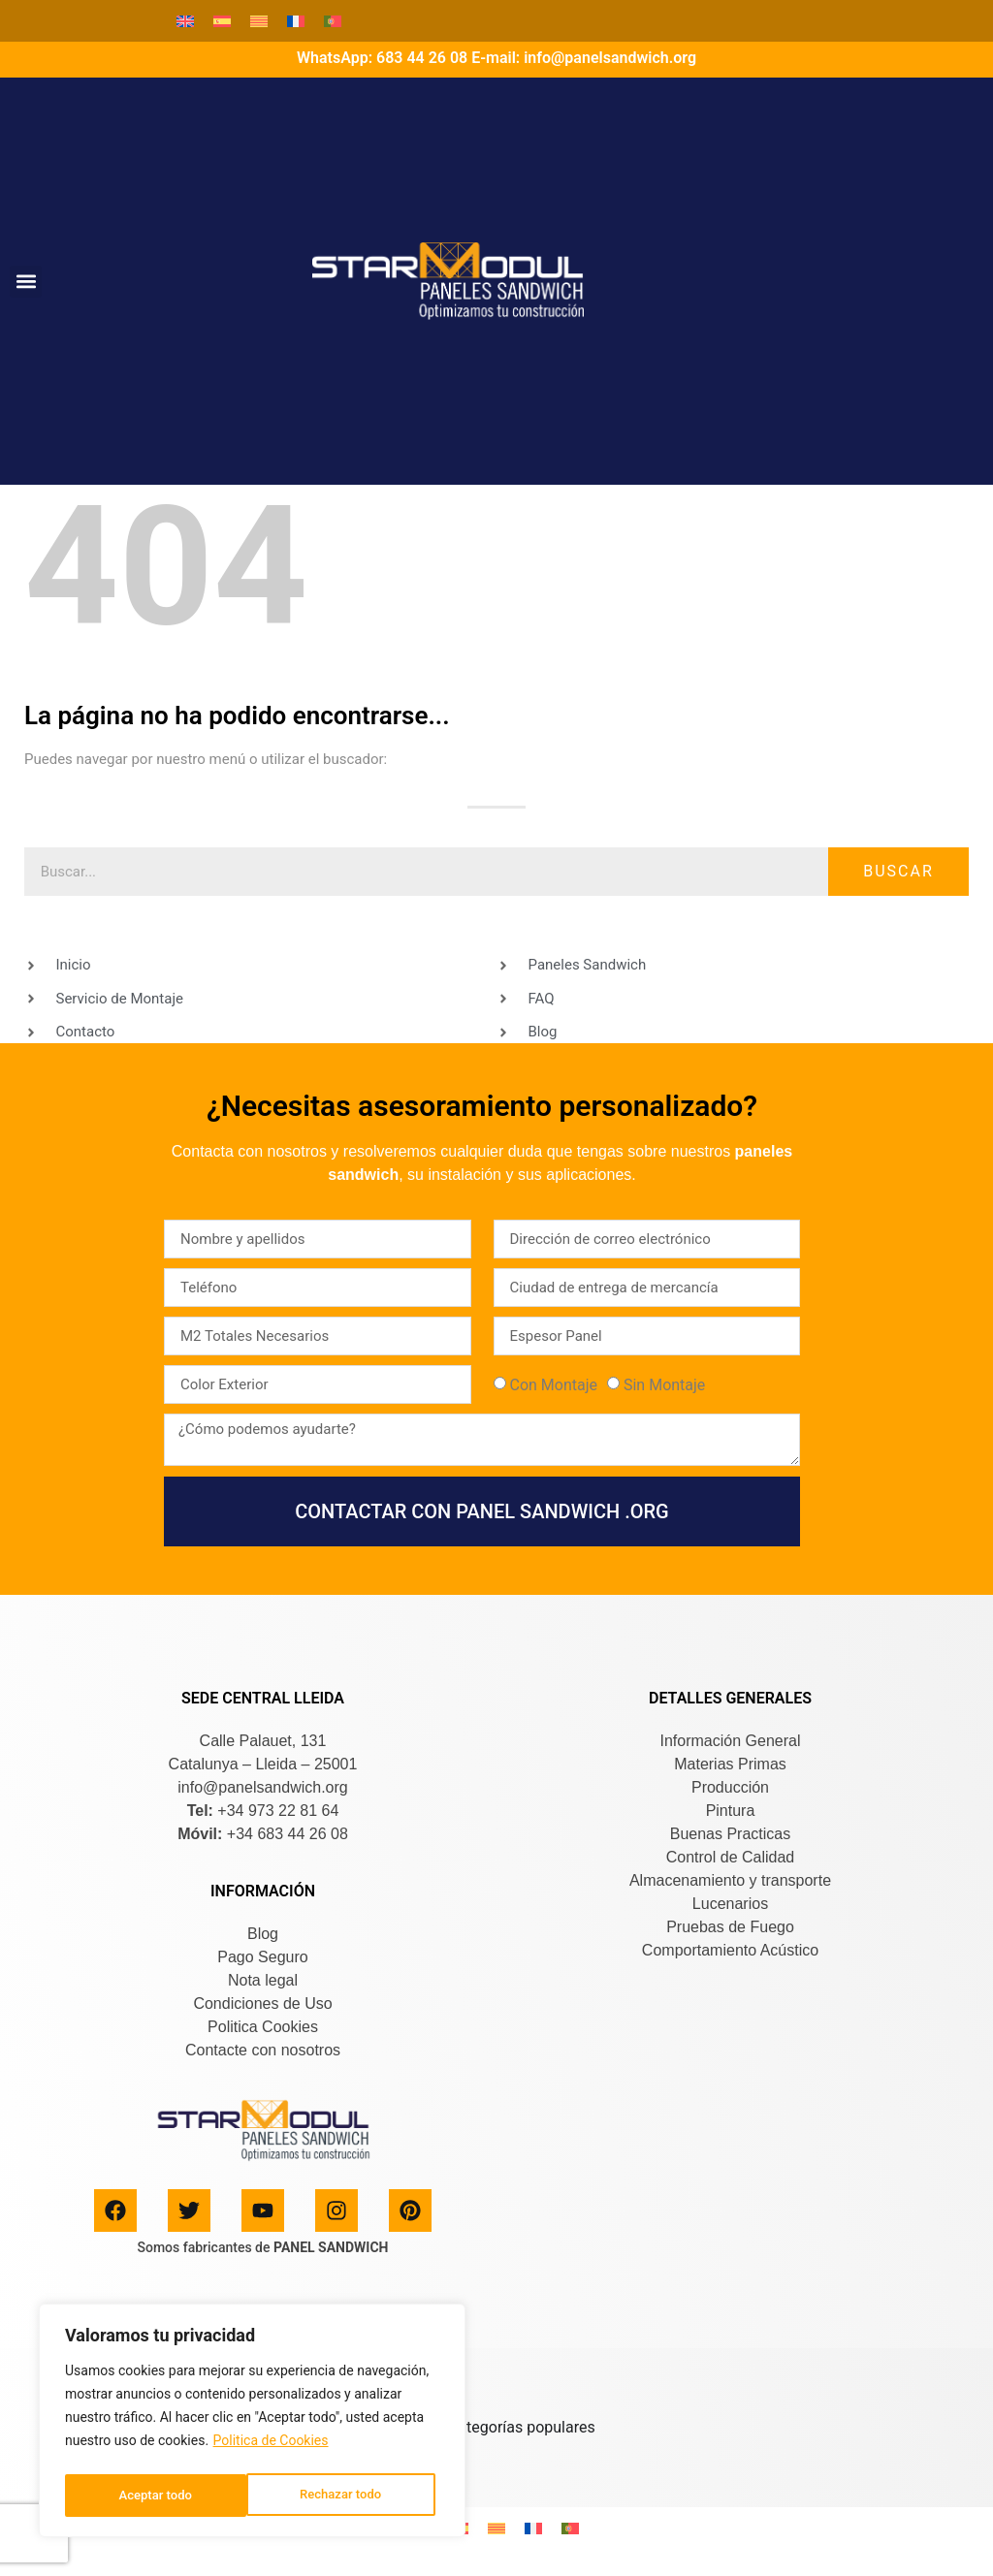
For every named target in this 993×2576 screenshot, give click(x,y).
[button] (26, 282)
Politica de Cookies (271, 2447)
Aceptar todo (349, 2495)
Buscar (898, 871)
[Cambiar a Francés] (295, 21)
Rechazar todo (159, 2495)
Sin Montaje (664, 1385)
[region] (252, 2423)
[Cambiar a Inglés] (185, 21)
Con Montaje (553, 1385)
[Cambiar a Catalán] (258, 21)
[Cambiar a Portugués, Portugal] (332, 21)
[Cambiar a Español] (222, 21)
